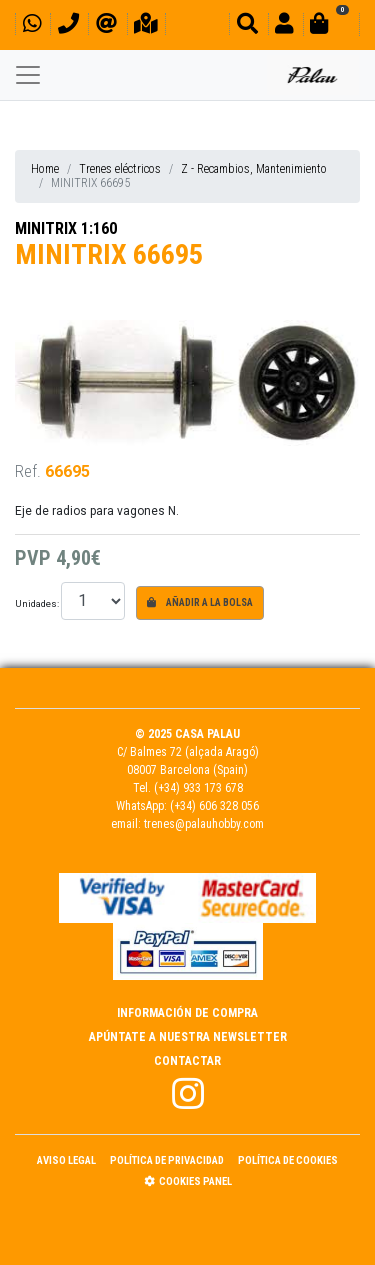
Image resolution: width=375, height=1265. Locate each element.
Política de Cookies (288, 1160)
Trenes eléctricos (120, 169)
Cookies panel (188, 1181)
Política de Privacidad (167, 1160)
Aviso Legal (66, 1160)
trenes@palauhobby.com (204, 824)
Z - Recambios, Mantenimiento (254, 169)
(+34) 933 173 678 (198, 788)
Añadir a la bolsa (200, 602)
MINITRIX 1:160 (66, 228)
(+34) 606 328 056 (214, 806)
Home (45, 169)
